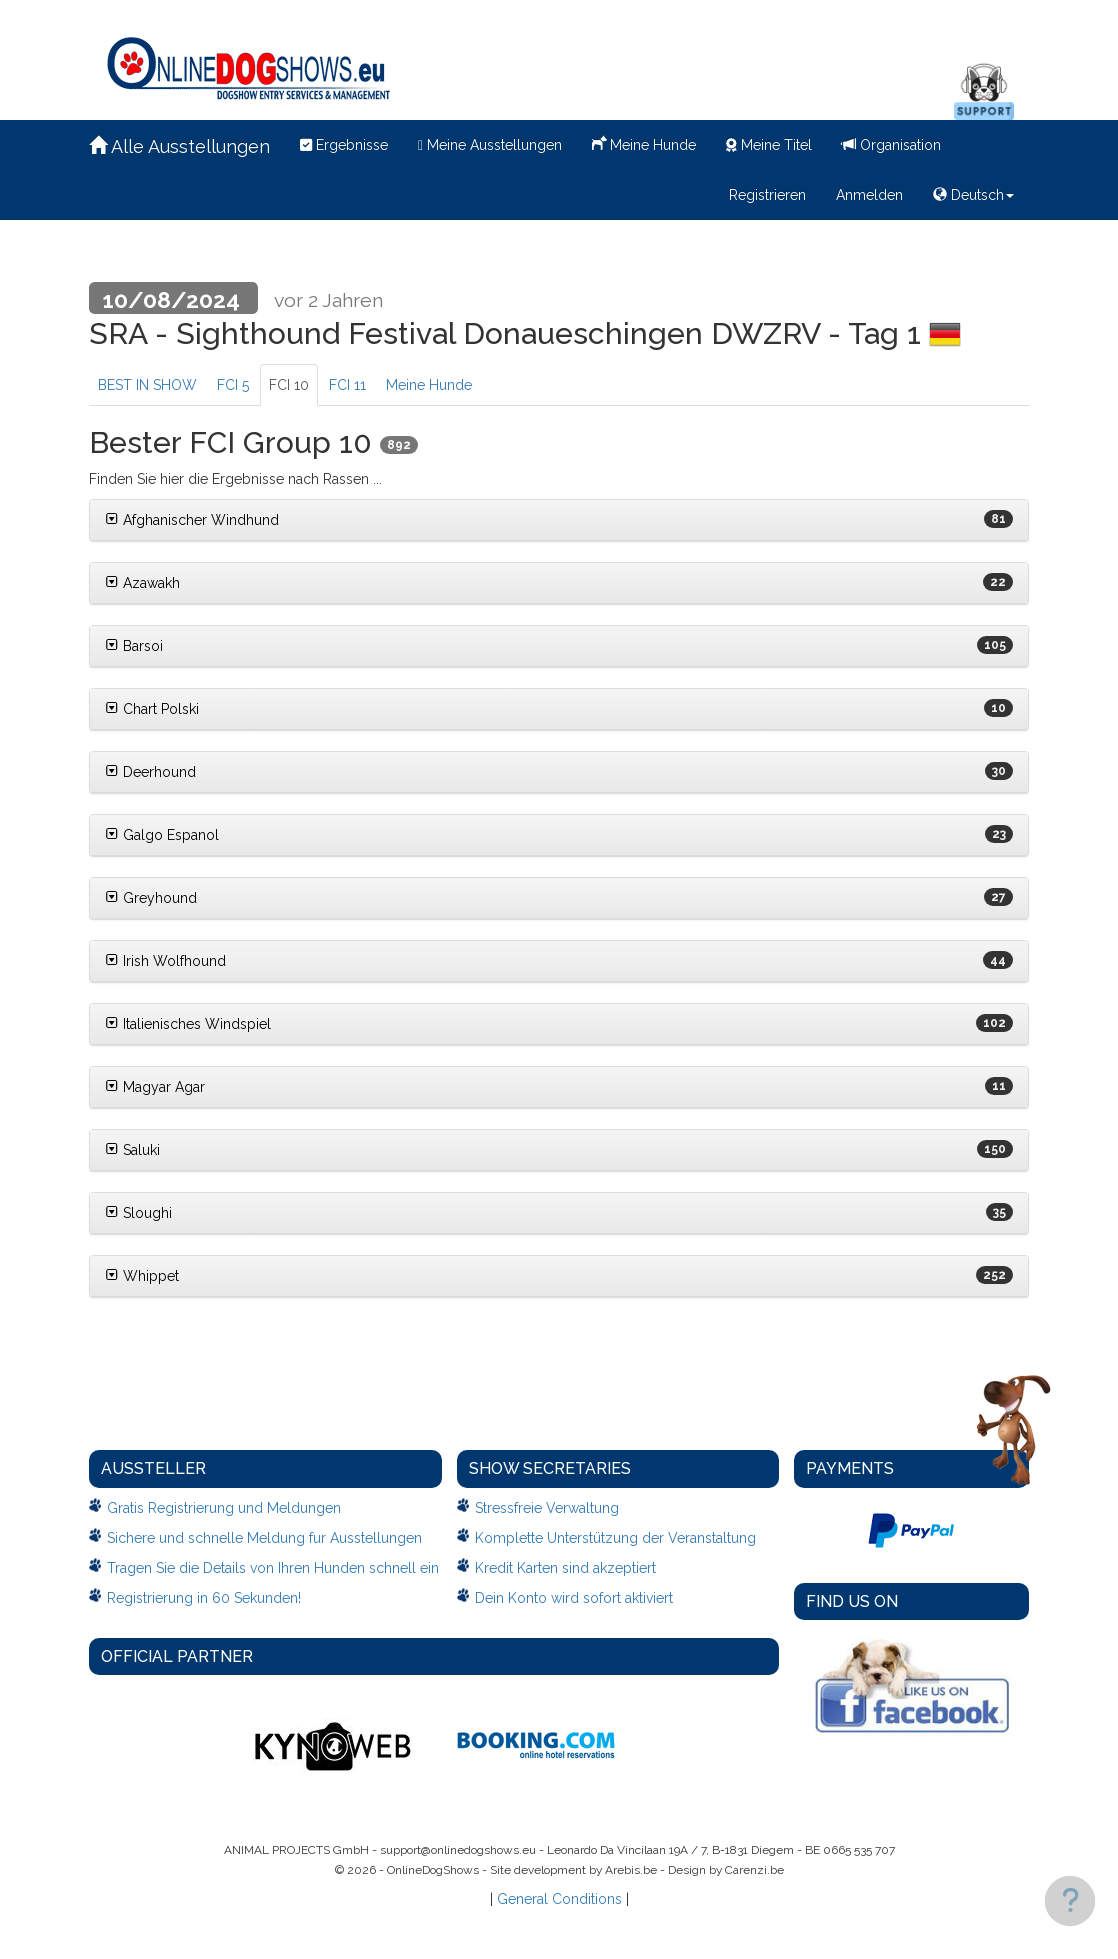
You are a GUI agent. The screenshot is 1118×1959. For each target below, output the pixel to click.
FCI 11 (347, 385)
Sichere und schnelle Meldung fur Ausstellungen (264, 1538)
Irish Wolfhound (165, 961)
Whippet (142, 1276)
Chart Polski (152, 709)
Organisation (891, 145)
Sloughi (138, 1213)
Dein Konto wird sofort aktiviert (574, 1598)
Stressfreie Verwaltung (547, 1508)
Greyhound (151, 898)
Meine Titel (769, 145)
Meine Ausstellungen (490, 145)
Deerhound (150, 772)
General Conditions (559, 1899)
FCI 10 (289, 385)
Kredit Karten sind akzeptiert (565, 1568)
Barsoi (134, 646)
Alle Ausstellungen (179, 146)
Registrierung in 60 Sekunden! (204, 1598)
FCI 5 (233, 385)
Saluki (132, 1150)
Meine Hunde (644, 143)
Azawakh (142, 583)
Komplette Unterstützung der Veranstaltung (615, 1538)
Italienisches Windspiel (188, 1024)
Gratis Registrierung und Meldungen (224, 1508)
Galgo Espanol (162, 835)
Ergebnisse (344, 145)
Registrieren (767, 195)
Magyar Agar (155, 1087)
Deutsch (973, 195)
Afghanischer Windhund (192, 520)
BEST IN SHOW (147, 385)
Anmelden (869, 195)
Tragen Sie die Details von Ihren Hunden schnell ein (273, 1568)
